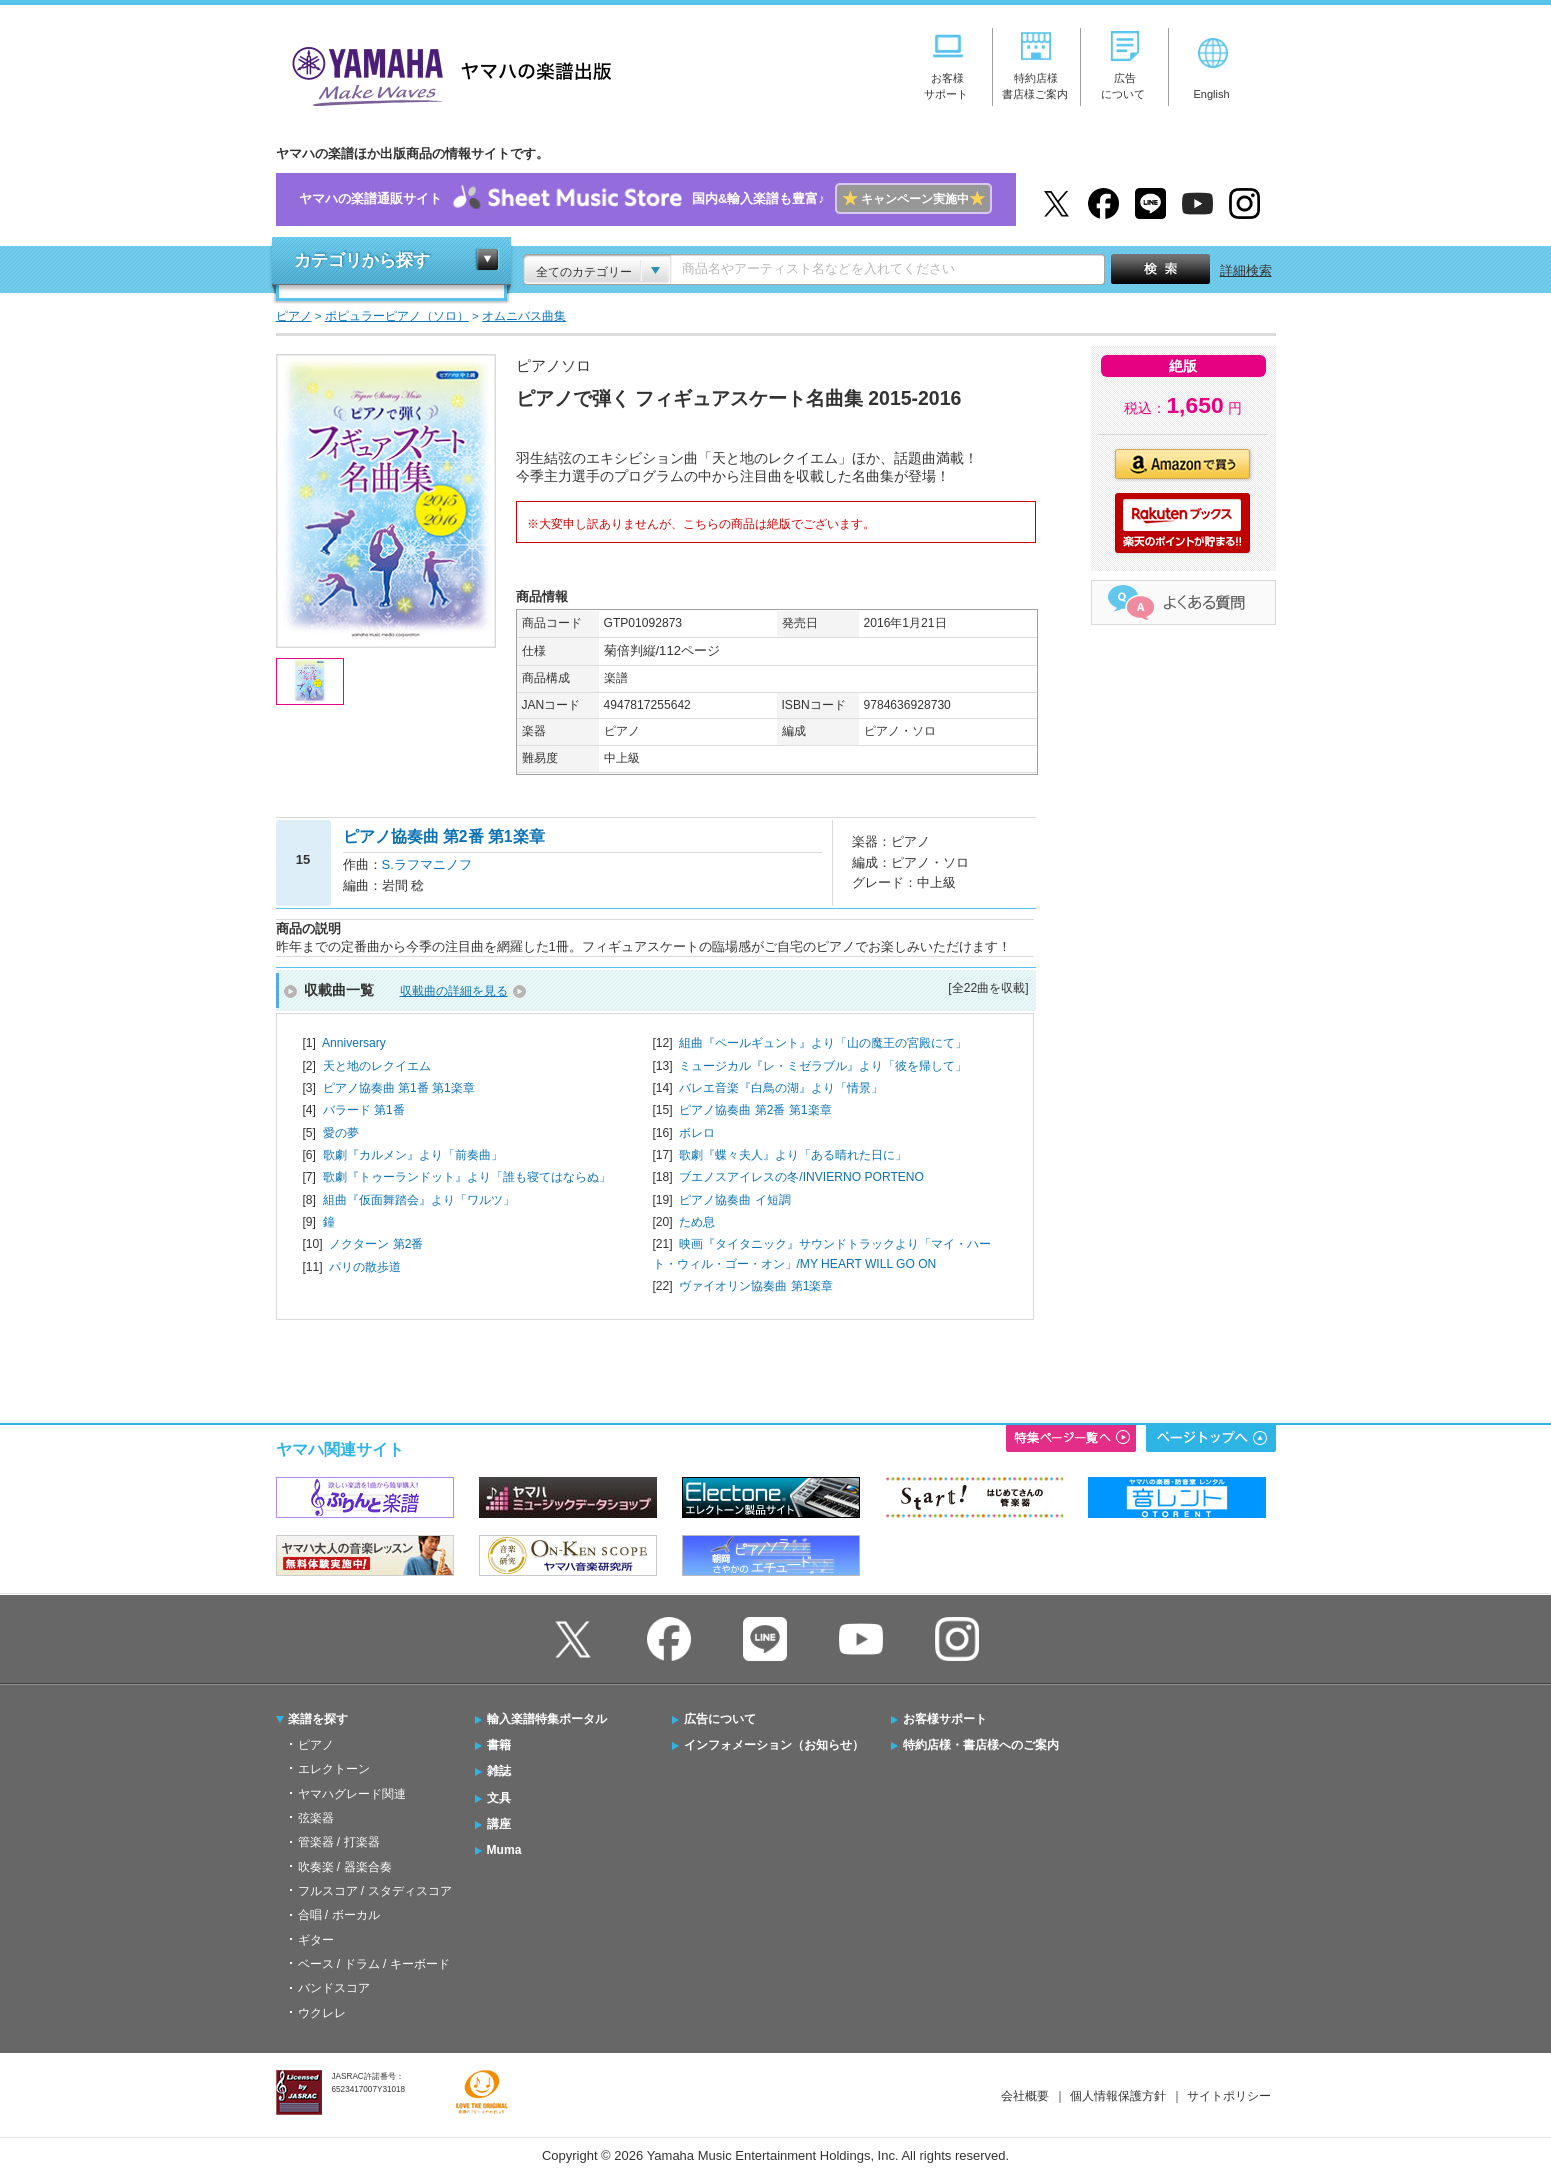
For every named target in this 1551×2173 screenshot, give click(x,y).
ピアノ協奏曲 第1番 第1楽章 (399, 1088)
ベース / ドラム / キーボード (374, 1964)
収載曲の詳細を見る (454, 991)
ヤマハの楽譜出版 (446, 73)
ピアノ (316, 1745)
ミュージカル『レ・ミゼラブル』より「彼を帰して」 (823, 1066)
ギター (316, 1940)
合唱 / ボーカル (339, 1915)
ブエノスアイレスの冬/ (801, 1177)
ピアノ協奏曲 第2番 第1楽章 (755, 1110)
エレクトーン (334, 1769)
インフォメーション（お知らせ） (774, 1745)
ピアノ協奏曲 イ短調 (734, 1200)
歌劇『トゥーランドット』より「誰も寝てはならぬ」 (467, 1177)
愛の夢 (341, 1133)
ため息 (697, 1222)
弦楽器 (316, 1818)
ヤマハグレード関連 (352, 1794)
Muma (504, 1850)
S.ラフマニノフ (427, 864)
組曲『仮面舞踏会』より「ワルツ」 (419, 1200)
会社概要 (1025, 2096)
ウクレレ (322, 2013)
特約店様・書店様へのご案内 (981, 1745)
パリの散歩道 (365, 1267)
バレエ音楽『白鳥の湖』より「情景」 (781, 1088)
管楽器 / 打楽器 (339, 1842)
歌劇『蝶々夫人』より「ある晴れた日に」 (793, 1155)
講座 (499, 1824)
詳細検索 (1246, 270)
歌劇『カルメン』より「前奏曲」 (413, 1155)
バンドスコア (334, 1988)
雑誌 (499, 1771)
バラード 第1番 (364, 1110)
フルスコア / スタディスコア (375, 1891)
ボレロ (697, 1133)
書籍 (499, 1745)
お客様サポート (945, 1719)
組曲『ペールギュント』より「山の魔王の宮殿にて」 (823, 1043)
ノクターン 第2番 (376, 1244)
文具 (499, 1798)
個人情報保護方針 (1118, 2096)
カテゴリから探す (362, 260)
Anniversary (354, 1043)
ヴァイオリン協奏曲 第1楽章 (756, 1286)
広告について (720, 1719)
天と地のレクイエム (377, 1066)
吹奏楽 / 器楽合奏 (345, 1867)
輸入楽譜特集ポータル (547, 1719)
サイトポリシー (1229, 2096)
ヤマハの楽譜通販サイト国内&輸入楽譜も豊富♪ (645, 199)
